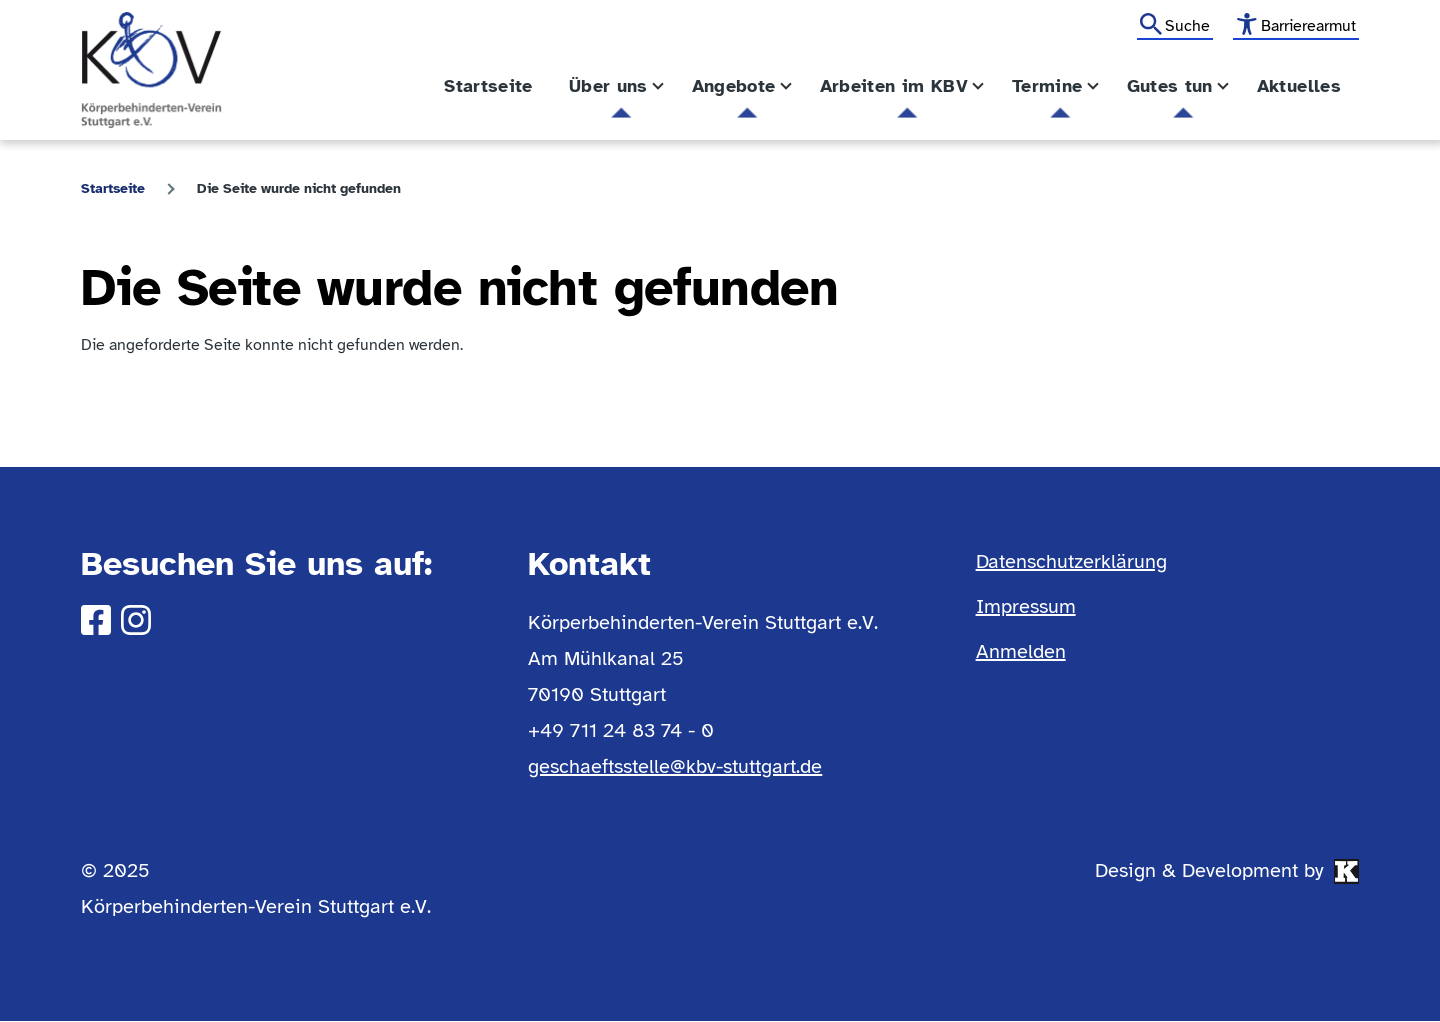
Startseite (113, 188)
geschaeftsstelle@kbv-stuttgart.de (675, 766)
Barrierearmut (1308, 26)
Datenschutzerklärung (1071, 561)
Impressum (1026, 606)
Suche (1187, 26)
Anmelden (1021, 651)
